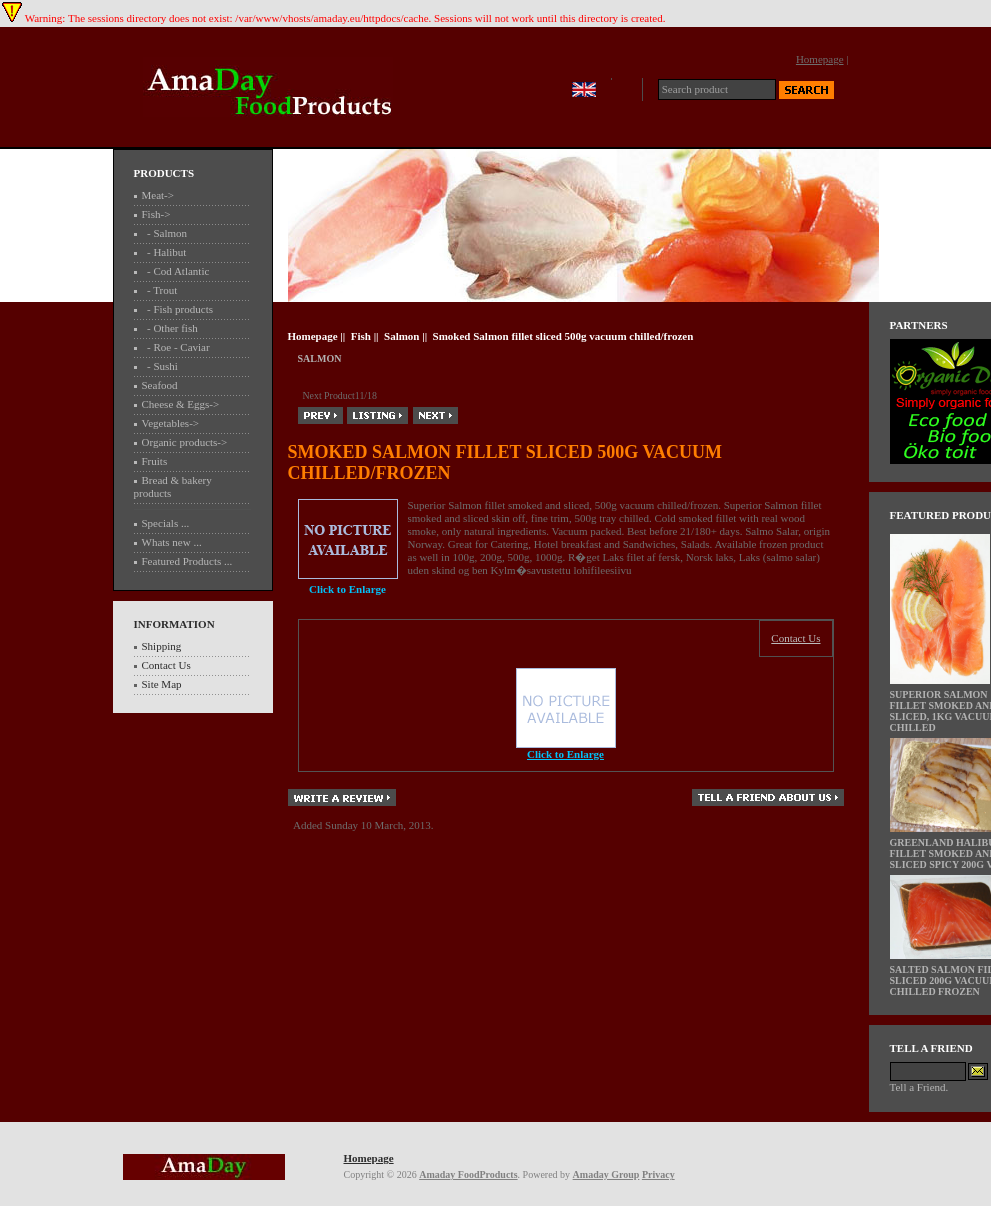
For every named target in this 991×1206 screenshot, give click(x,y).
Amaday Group (606, 1174)
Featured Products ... (187, 561)
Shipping (162, 646)
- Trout (160, 290)
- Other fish (170, 328)
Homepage (820, 59)
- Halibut (164, 252)
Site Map (162, 684)
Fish (361, 336)
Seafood (160, 385)
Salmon (401, 336)
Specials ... (166, 523)
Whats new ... (172, 542)
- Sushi (160, 366)
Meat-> (158, 195)
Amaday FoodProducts (468, 1174)
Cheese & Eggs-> (181, 404)
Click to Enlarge (566, 749)
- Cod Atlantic (176, 271)
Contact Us (166, 665)
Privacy (658, 1174)
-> (156, 214)
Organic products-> (185, 442)
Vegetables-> (171, 423)
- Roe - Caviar (176, 347)
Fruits (155, 461)
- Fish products (178, 309)
